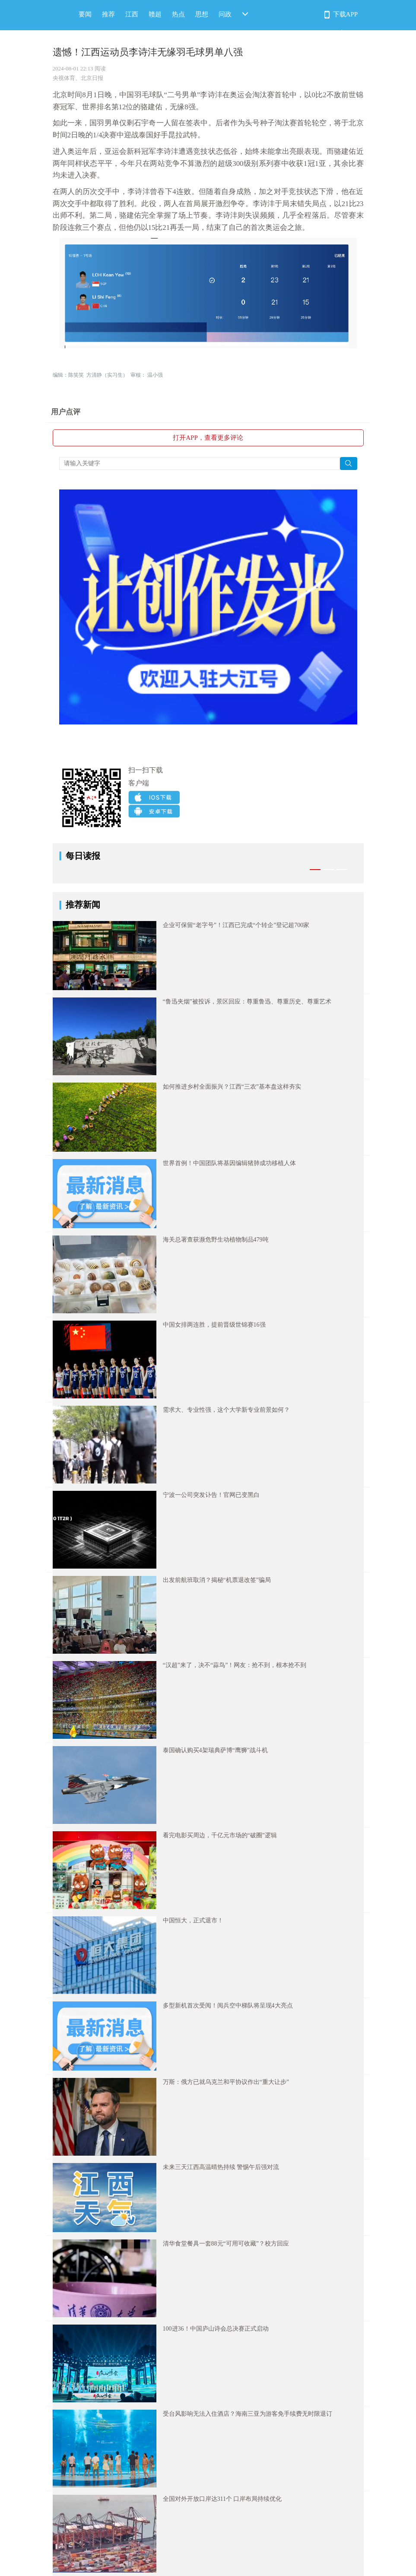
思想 (201, 14)
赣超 (155, 14)
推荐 (108, 14)
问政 (225, 14)
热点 (178, 14)
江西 (131, 14)
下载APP (345, 14)
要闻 (85, 14)
